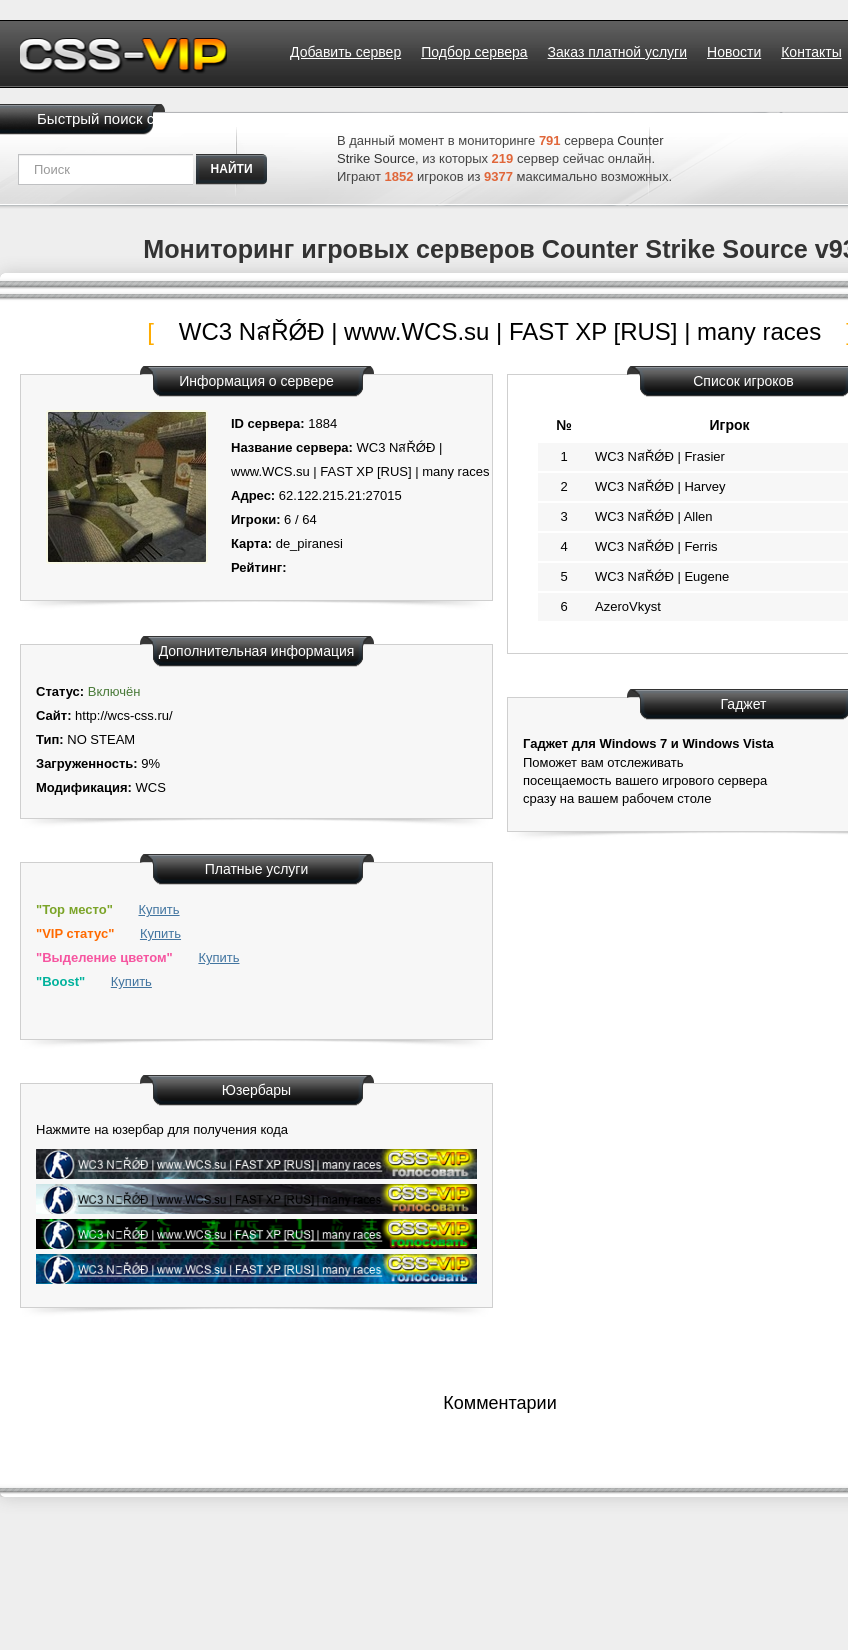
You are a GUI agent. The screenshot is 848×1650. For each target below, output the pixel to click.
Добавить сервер (345, 52)
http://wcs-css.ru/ (124, 715)
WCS (150, 787)
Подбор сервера (474, 52)
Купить (158, 909)
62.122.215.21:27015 (340, 495)
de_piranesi (309, 543)
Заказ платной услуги (617, 52)
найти (232, 169)
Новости (734, 52)
